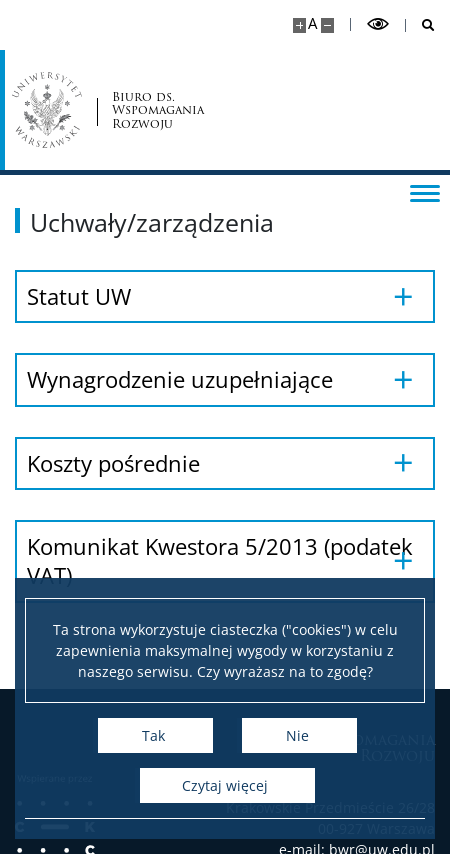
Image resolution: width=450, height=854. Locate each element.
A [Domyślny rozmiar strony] (312, 23)
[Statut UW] (225, 296)
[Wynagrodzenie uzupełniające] (225, 379)
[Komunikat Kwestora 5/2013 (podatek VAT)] (225, 561)
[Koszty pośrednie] (225, 463)
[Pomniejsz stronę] (327, 25)
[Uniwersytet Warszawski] (47, 110)
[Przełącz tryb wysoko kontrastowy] (378, 24)
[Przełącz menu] (425, 192)
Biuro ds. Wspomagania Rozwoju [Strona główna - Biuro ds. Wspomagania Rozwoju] (158, 110)
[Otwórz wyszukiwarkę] (420, 25)
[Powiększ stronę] (299, 25)
